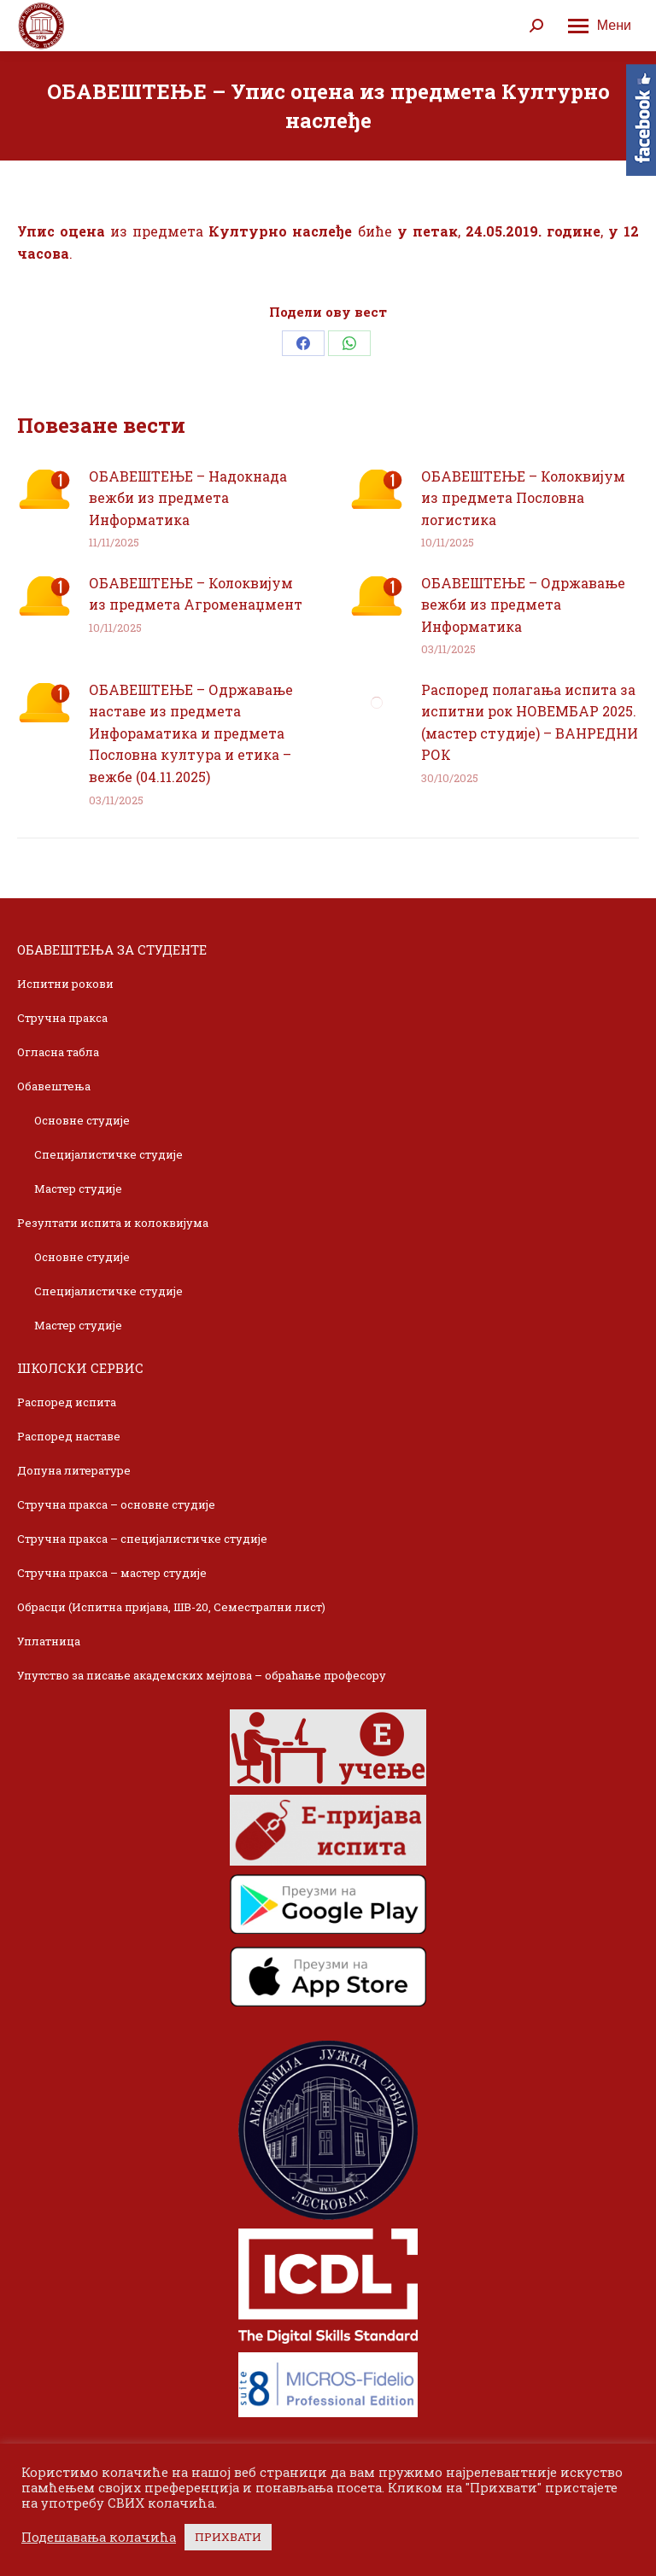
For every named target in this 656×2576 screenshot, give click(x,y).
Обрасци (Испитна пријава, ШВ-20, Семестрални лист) (171, 1607)
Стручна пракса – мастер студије (112, 1572)
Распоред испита (66, 1402)
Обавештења (54, 1086)
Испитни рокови (65, 983)
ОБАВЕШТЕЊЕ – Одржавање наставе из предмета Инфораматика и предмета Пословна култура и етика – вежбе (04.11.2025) (191, 733)
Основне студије (82, 1120)
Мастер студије (78, 1188)
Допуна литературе (74, 1470)
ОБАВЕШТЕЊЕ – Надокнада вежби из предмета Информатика (188, 498)
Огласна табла (58, 1052)
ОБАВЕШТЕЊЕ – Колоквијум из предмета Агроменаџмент (195, 594)
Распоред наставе (68, 1436)
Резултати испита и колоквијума (112, 1222)
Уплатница (48, 1641)
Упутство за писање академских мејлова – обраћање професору (201, 1675)
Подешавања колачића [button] (98, 2537)
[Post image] (44, 489)
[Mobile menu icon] (599, 25)
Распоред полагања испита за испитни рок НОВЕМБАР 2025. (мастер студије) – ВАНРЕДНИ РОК (529, 722)
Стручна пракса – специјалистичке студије (142, 1538)
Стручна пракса (62, 1017)
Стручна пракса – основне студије (116, 1504)
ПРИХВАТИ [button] (228, 2536)
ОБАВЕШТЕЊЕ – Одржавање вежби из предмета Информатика (523, 604)
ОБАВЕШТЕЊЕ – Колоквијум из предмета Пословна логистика (523, 498)
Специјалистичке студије (108, 1154)
